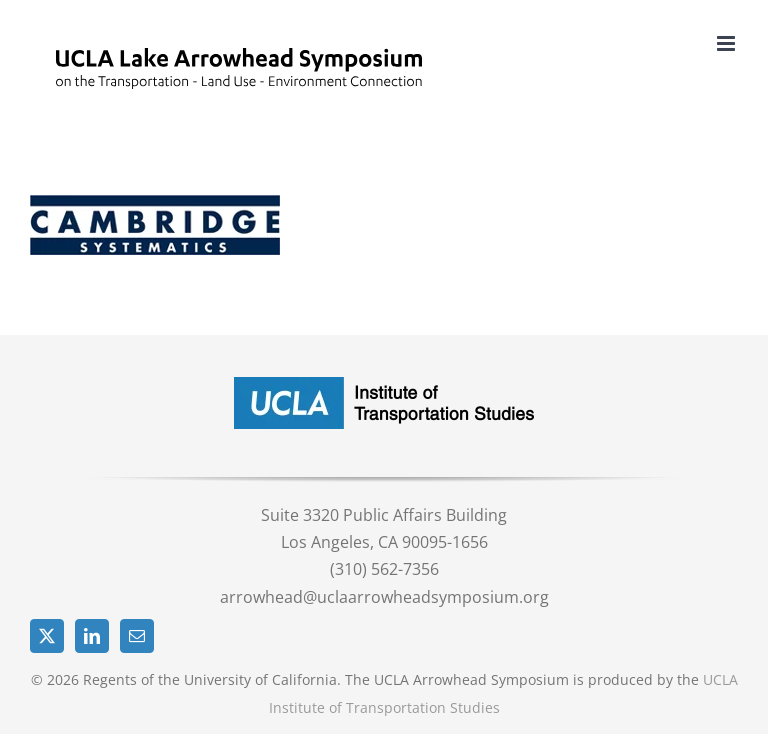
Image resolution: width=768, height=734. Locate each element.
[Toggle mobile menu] (727, 43)
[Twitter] (47, 636)
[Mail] (137, 636)
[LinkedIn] (92, 636)
